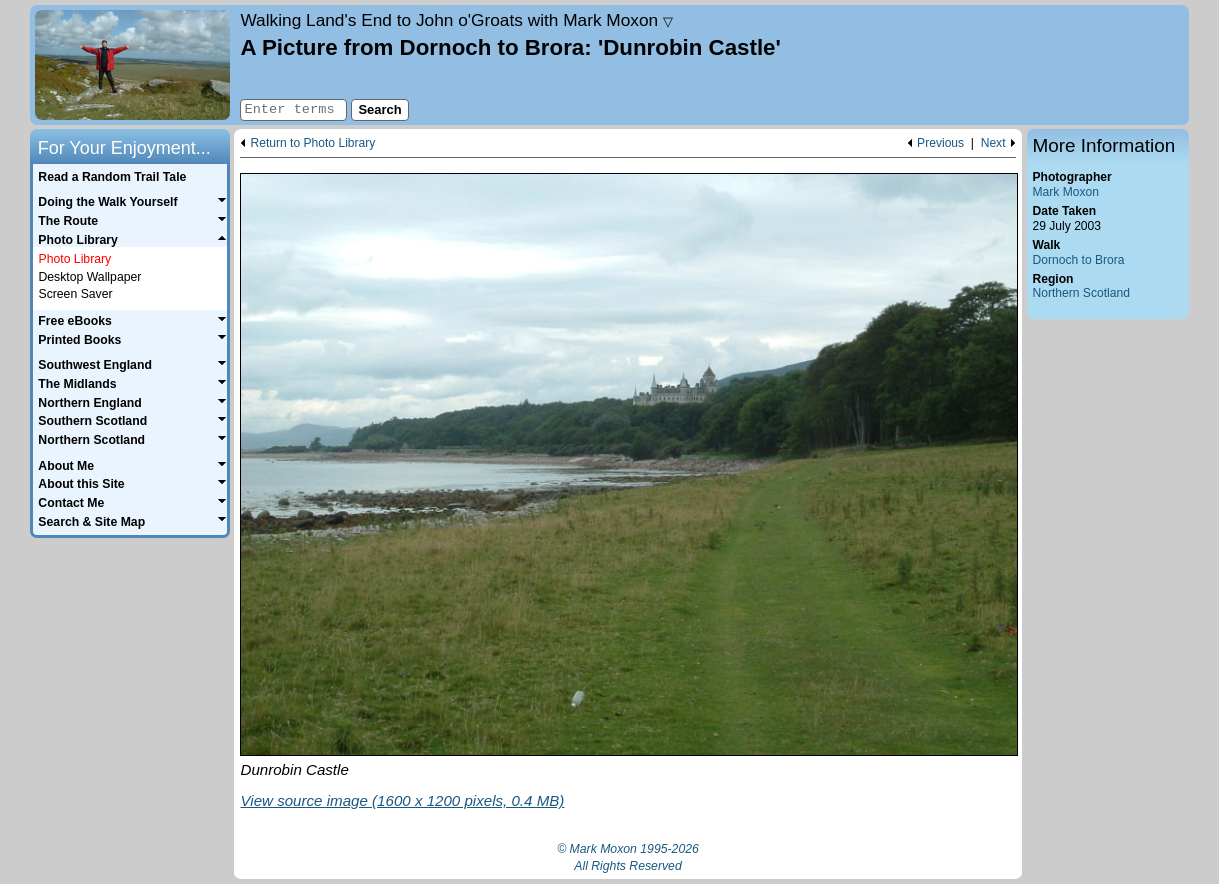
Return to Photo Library (312, 143)
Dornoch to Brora (1079, 260)
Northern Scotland (1081, 293)
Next (993, 143)
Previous (940, 143)
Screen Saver (75, 294)
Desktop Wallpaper (89, 277)
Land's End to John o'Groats (456, 20)
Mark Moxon (1066, 192)
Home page (132, 65)
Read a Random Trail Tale (112, 177)
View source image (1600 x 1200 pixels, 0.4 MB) (402, 800)
